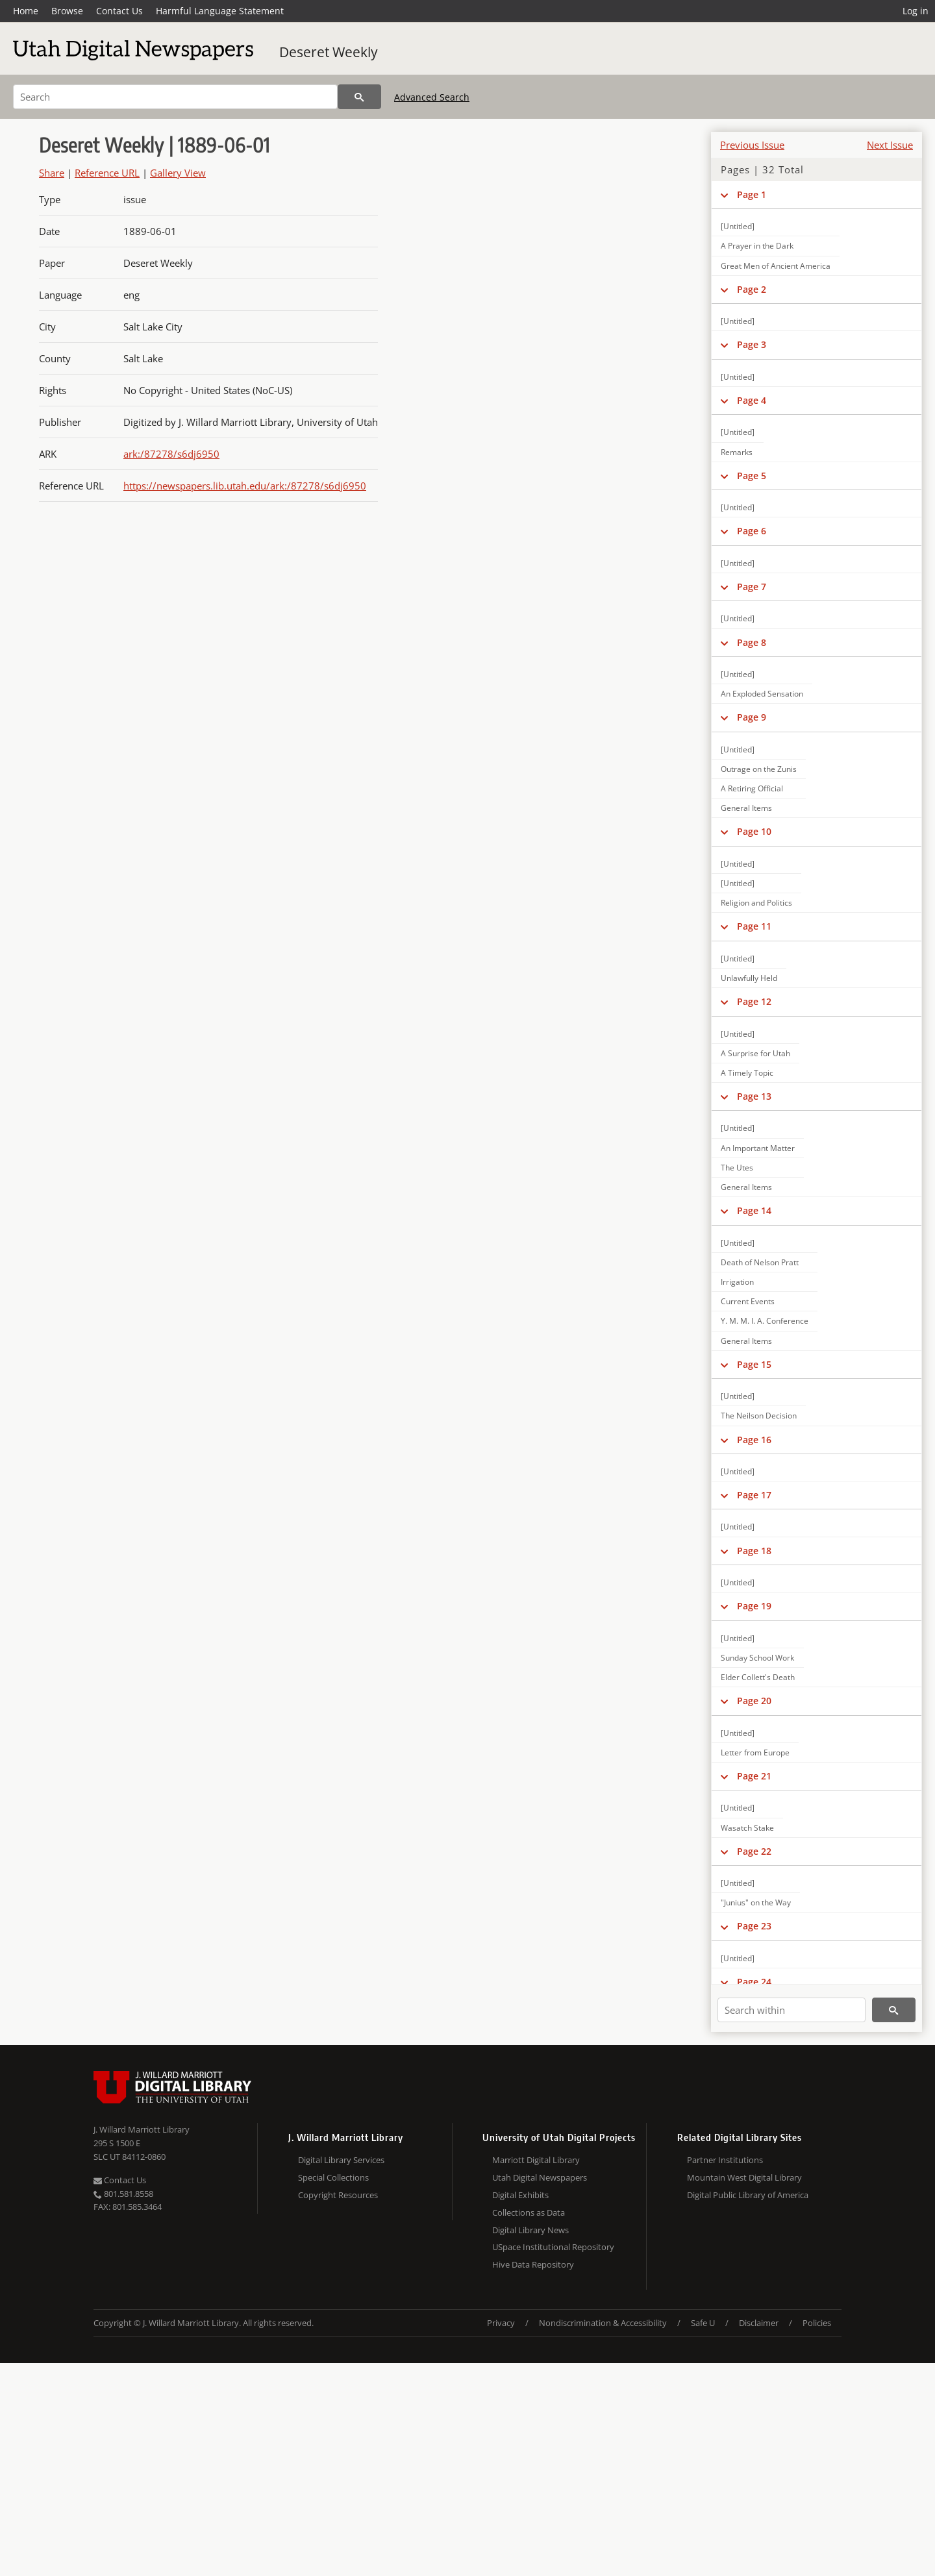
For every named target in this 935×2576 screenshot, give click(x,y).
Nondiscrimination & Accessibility (603, 2323)
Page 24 (754, 1981)
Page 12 (754, 1001)
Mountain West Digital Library (744, 2177)
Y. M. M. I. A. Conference (764, 1320)
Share (51, 172)
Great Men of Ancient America (775, 265)
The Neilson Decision (759, 1415)
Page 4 (751, 400)
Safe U (703, 2323)
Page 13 (754, 1096)
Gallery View (178, 172)
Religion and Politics (756, 902)
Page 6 (751, 531)
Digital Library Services (341, 2160)
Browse (67, 11)
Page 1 (751, 194)
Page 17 (754, 1495)
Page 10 (754, 831)
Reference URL (107, 172)
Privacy (501, 2323)
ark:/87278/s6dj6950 (171, 453)
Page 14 (754, 1210)
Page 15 (754, 1364)
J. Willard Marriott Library (142, 2129)
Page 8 (751, 642)
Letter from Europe (755, 1752)
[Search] (175, 96)
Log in (916, 11)
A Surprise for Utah (755, 1053)
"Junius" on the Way (756, 1902)
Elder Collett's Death (758, 1677)
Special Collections (333, 2177)
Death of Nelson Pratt (760, 1262)
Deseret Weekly (328, 52)
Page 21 (754, 1776)
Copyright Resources (338, 2195)
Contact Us (119, 11)
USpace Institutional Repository (553, 2247)
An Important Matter (758, 1148)
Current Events (748, 1301)
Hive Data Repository (533, 2264)
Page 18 (754, 1550)
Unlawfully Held (749, 978)
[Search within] (791, 2010)
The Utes (737, 1167)
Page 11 (754, 926)
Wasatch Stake (747, 1827)
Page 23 (754, 1926)
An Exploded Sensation (762, 693)
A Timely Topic (747, 1072)
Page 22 (754, 1851)
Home (25, 11)
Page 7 (751, 586)
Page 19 (754, 1606)
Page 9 (751, 717)
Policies (817, 2323)
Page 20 (754, 1700)
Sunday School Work (757, 1657)
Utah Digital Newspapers (539, 2177)
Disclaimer (759, 2323)
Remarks (737, 452)
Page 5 (751, 475)
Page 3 (751, 344)
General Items (746, 807)
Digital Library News (530, 2230)
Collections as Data (528, 2212)
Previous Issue (752, 144)
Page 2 (751, 289)
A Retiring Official (752, 788)
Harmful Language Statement (220, 11)
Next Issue (890, 144)
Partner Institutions (725, 2160)
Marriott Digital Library (536, 2160)
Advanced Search (431, 97)
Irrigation (737, 1281)
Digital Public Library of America (747, 2195)
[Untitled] (737, 226)
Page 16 (754, 1439)
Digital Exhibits (520, 2195)
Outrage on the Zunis (759, 768)
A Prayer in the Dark (757, 245)
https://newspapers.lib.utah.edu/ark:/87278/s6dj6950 (244, 485)
